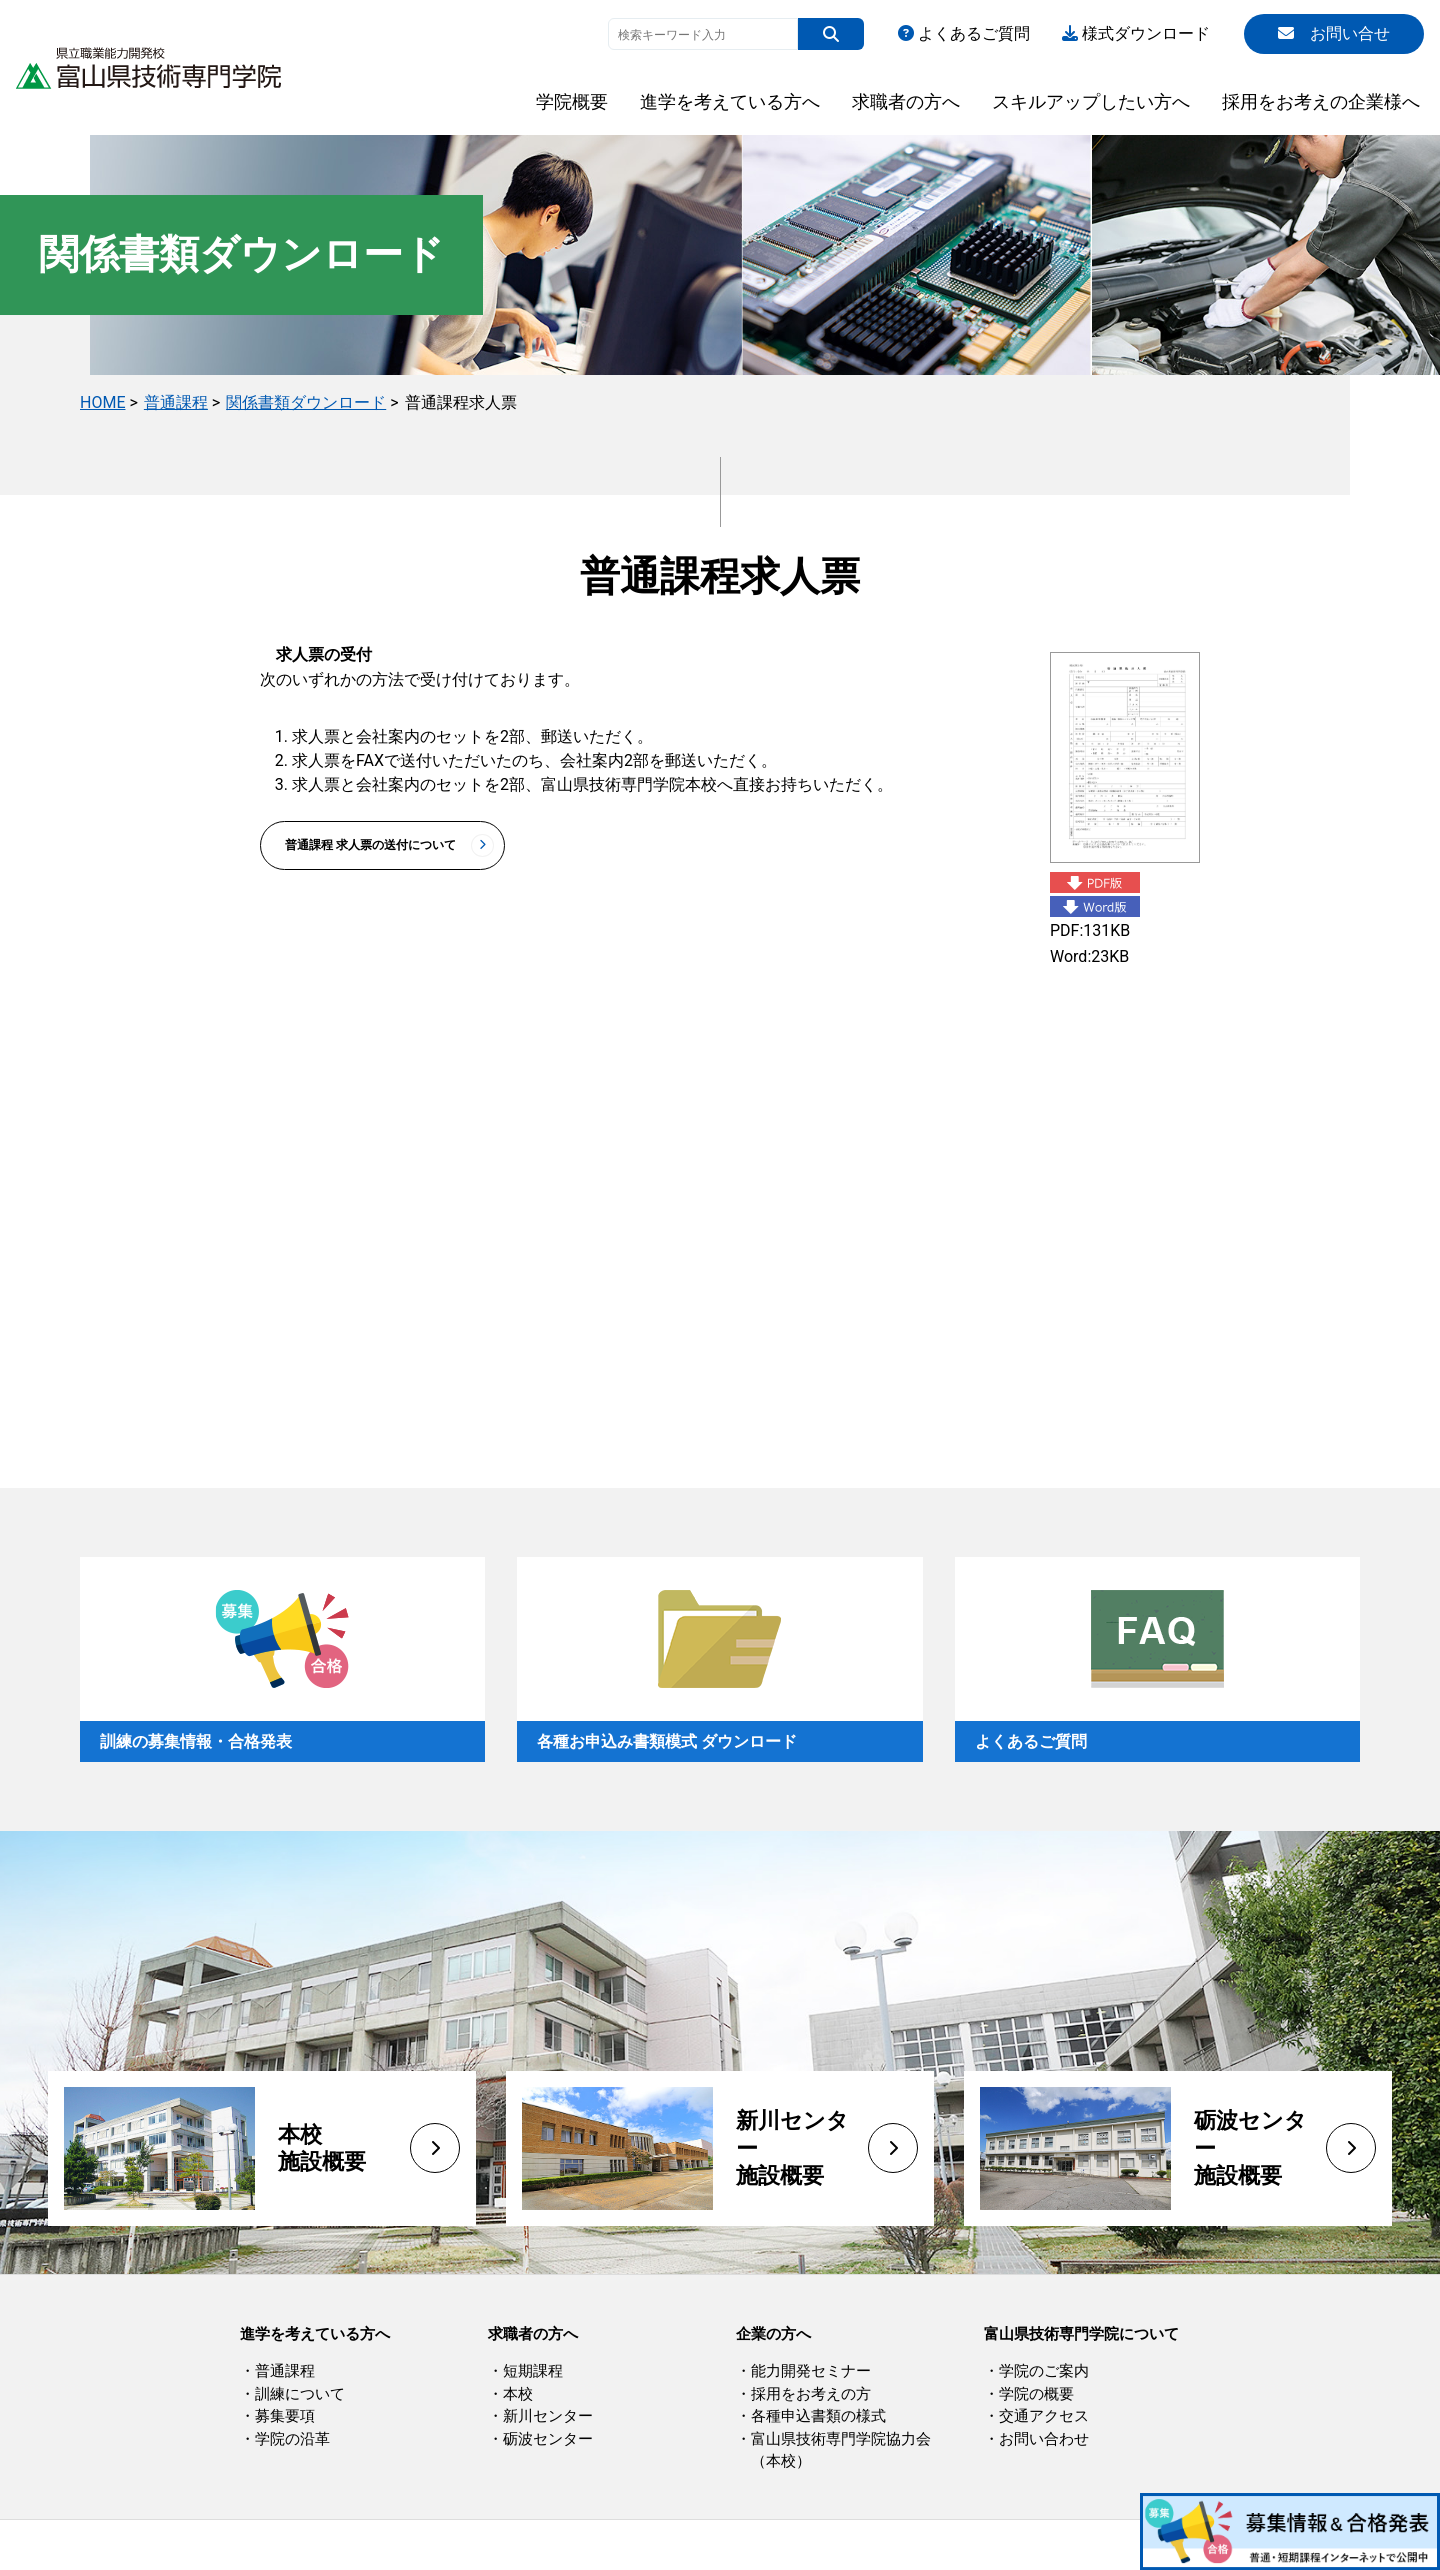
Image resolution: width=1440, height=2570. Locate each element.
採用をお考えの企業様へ (1321, 101)
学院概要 (572, 101)
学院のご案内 (1044, 2371)
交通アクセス (1044, 2416)
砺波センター (548, 2439)
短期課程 (533, 2371)
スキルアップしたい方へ (1091, 101)
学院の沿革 (292, 2439)
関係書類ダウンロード (306, 402)
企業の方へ (773, 2334)
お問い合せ (1334, 33)
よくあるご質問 (964, 33)
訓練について (300, 2394)
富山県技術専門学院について (1081, 2334)
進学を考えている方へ (730, 101)
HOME (102, 402)
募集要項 (285, 2416)
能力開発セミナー (811, 2371)
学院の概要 (1036, 2394)
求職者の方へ (906, 101)
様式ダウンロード (1136, 33)
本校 (518, 2394)
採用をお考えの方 (811, 2394)
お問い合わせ (1044, 2439)
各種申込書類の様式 (818, 2416)
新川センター (548, 2416)
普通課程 (176, 402)
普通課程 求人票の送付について (370, 845)
